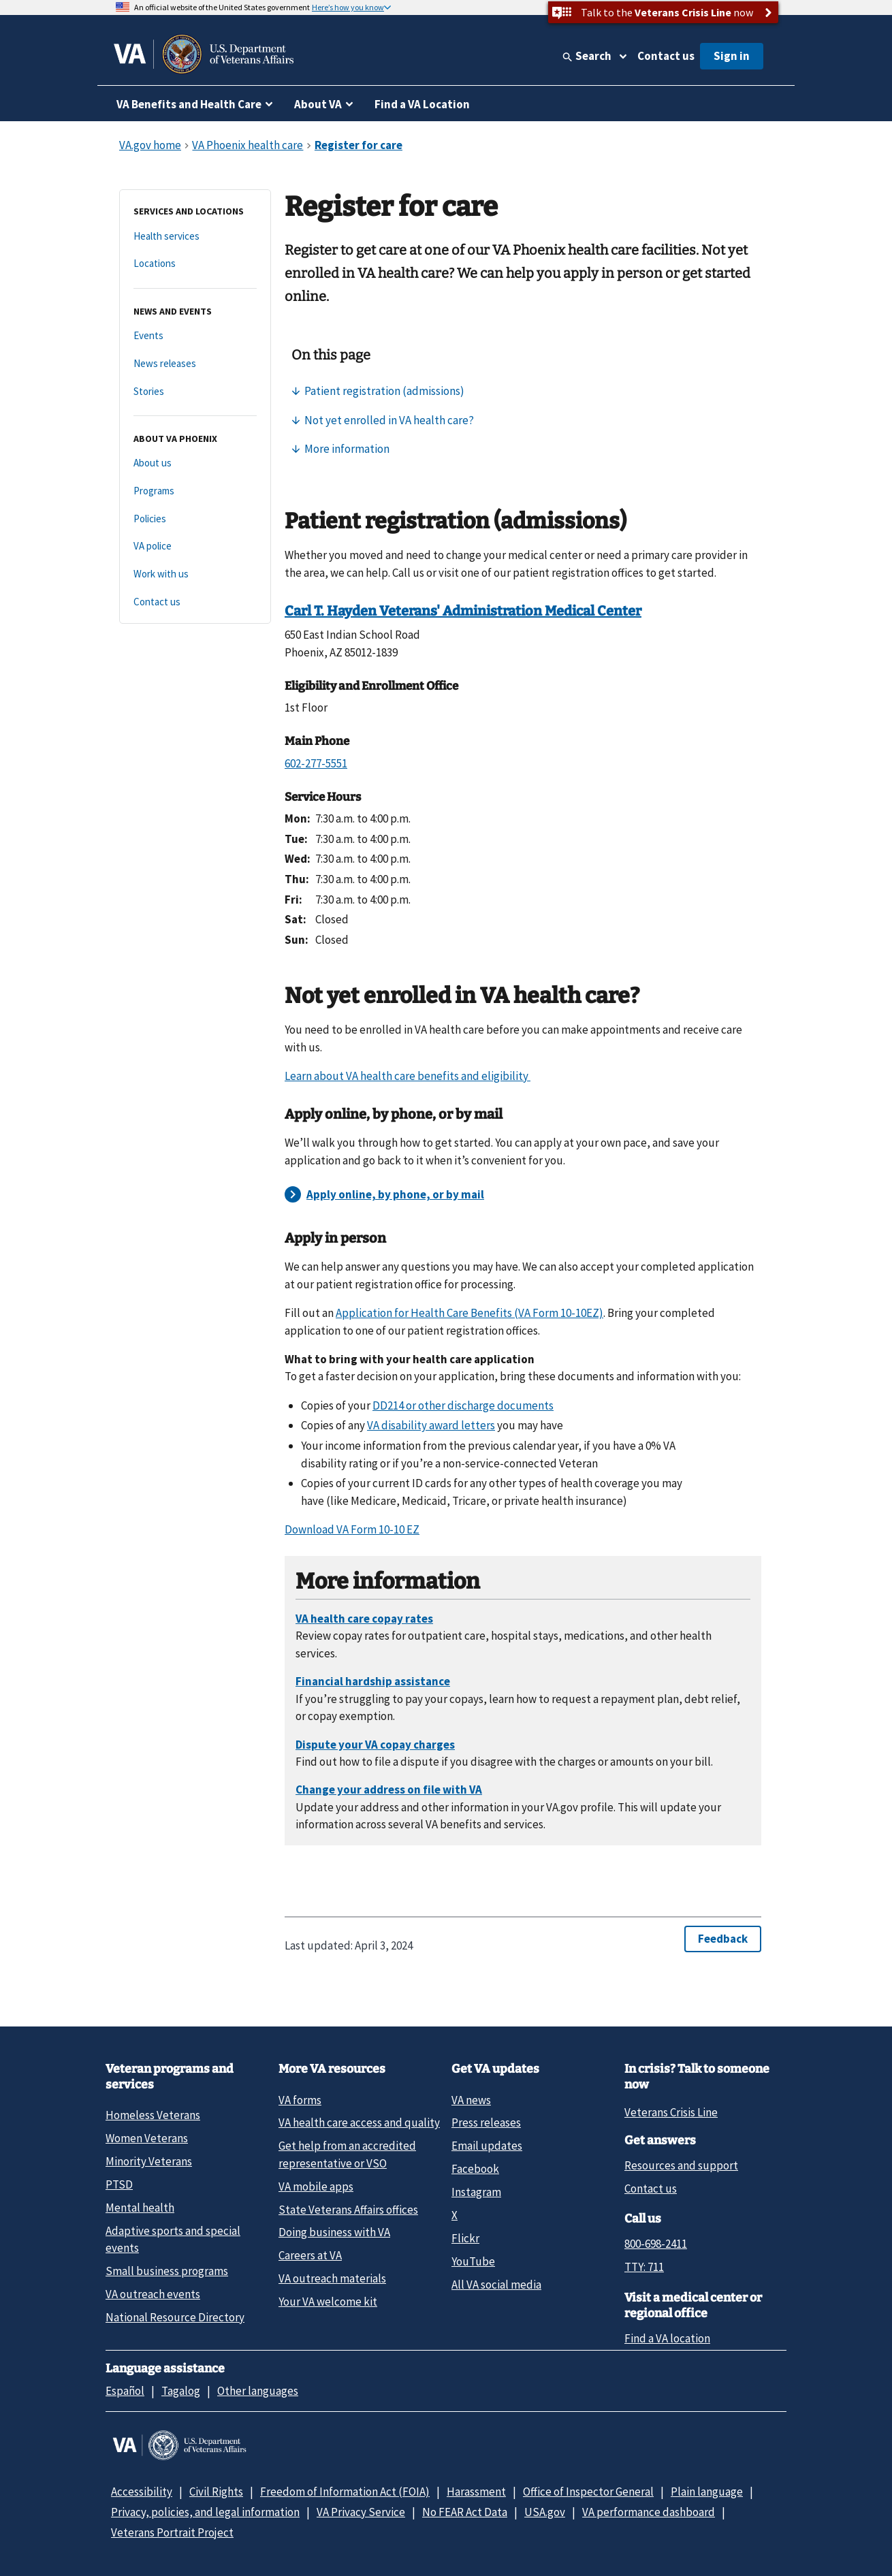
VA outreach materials (332, 2278)
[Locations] (195, 264)
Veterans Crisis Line (671, 2112)
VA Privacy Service (361, 2512)
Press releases (486, 2122)
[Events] (195, 336)
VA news (471, 2100)
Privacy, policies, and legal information (205, 2512)
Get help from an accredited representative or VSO (347, 2154)
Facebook (475, 2168)
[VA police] (195, 546)
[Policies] (195, 519)
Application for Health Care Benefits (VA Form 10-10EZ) (469, 1312)
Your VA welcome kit (327, 2301)
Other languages (257, 2390)
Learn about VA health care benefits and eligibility (407, 1075)
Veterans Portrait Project (172, 2532)
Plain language (707, 2491)
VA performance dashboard (648, 2512)
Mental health (140, 2207)
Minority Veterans (149, 2161)
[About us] (195, 463)
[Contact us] (195, 602)
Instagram (476, 2191)
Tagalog (180, 2390)
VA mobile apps (315, 2186)
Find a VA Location (422, 104)
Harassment (476, 2491)
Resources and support (681, 2165)
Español (125, 2390)
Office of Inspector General (588, 2491)
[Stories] (195, 392)
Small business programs (167, 2270)
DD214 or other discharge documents (463, 1405)
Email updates (486, 2145)
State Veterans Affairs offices (348, 2209)
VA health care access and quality (359, 2122)
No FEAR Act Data (464, 2512)
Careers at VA (310, 2255)
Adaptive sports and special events (173, 2239)
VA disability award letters (431, 1425)
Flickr (465, 2238)
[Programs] (195, 491)
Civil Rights (216, 2491)
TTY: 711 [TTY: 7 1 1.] (644, 2266)
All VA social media (496, 2284)
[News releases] (195, 364)
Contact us (666, 55)
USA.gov (544, 2512)
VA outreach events (153, 2294)
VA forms (299, 2100)
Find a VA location (667, 2338)
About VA (318, 104)
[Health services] (195, 237)
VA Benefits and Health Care (188, 104)
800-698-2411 (655, 2243)
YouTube (473, 2261)
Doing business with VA (334, 2232)
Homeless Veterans (153, 2115)
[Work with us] (195, 574)
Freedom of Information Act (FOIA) (345, 2491)
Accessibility (141, 2491)
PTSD (119, 2184)
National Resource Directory (175, 2317)
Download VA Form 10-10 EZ (352, 1529)
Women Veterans (147, 2138)
